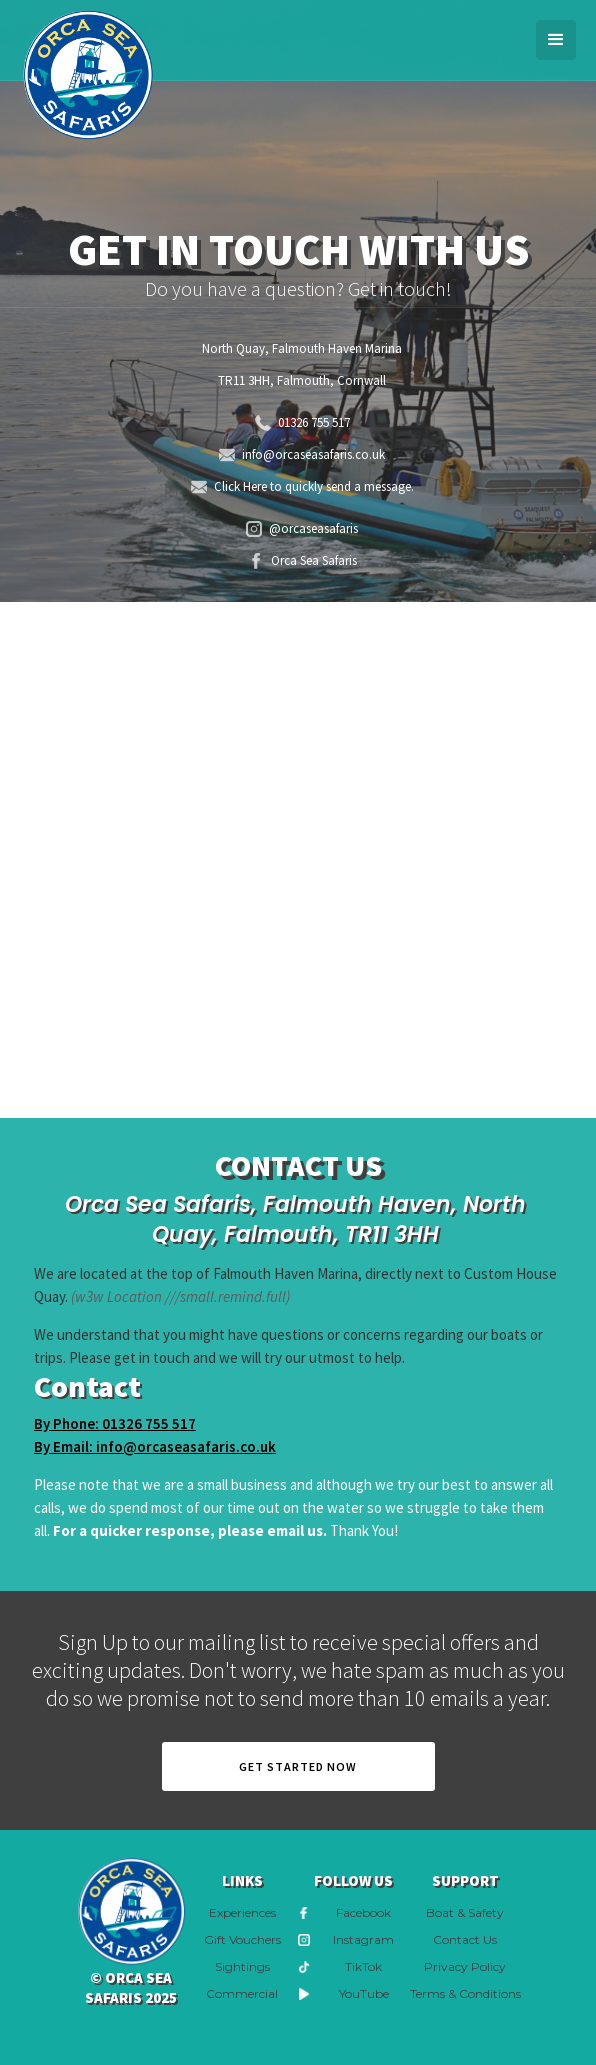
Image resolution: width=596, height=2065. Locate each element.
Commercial (242, 1993)
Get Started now (298, 1766)
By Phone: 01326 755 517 (115, 1423)
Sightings (242, 1966)
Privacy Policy (465, 1966)
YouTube (364, 1993)
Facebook (363, 1912)
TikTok (363, 1966)
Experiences (242, 1912)
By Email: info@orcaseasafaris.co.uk (155, 1446)
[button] (556, 40)
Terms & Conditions (465, 1993)
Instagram (363, 1939)
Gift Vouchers (242, 1939)
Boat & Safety (465, 1912)
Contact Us (465, 1939)
